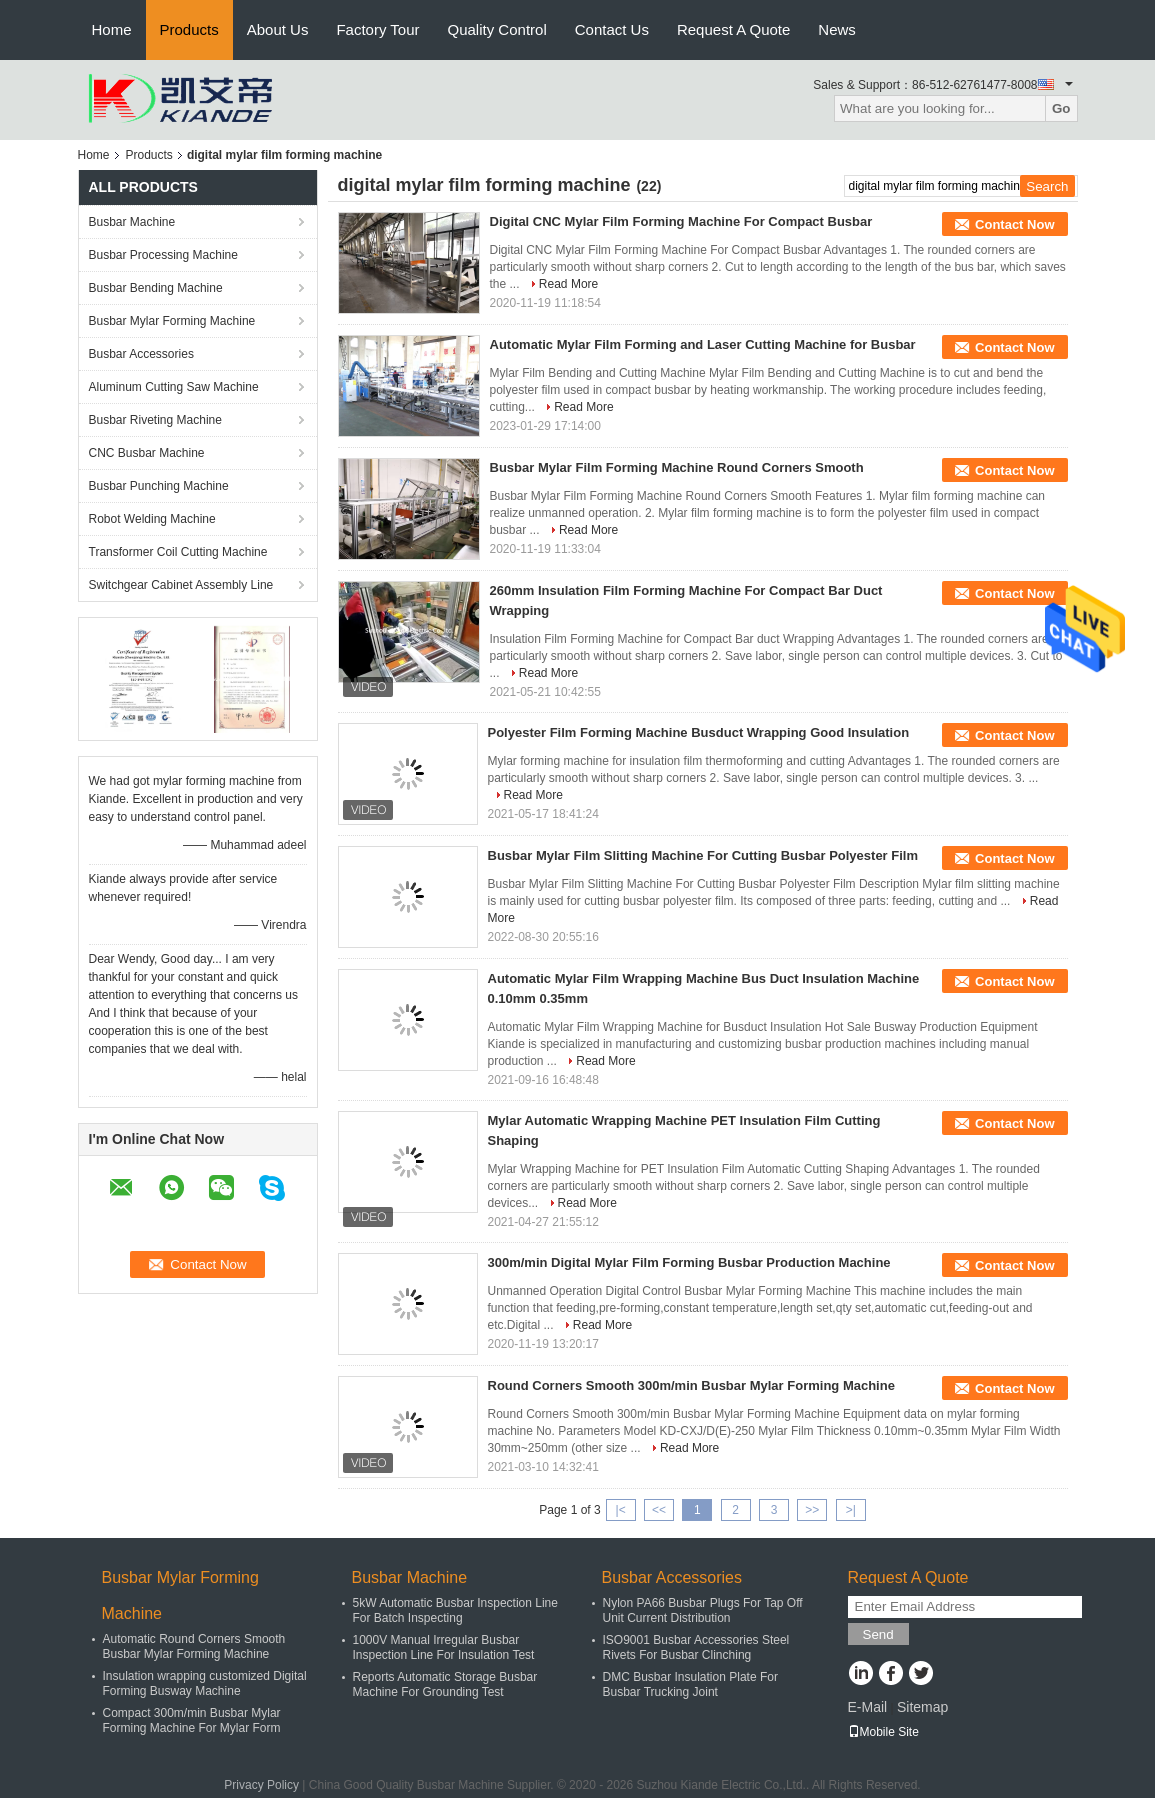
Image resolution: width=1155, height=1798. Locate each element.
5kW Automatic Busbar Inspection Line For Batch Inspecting (455, 1610)
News (837, 29)
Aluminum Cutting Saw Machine (174, 387)
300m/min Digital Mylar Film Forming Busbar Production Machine (689, 1262)
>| (851, 1510)
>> (812, 1510)
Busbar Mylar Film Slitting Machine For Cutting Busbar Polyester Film (703, 855)
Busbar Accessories (141, 354)
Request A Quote (733, 29)
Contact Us (612, 29)
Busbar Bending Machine (156, 288)
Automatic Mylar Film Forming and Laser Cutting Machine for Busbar (703, 344)
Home (112, 29)
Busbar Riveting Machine (155, 420)
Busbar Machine (132, 222)
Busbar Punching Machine (159, 486)
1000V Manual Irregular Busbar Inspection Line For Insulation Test (444, 1647)
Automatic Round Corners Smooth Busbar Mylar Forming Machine (194, 1646)
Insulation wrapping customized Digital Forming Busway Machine (205, 1683)
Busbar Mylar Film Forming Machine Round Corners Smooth (677, 467)
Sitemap (922, 1707)
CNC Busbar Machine (147, 453)
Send (878, 1634)
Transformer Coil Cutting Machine (178, 552)
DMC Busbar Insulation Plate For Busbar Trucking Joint (690, 1684)
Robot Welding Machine (152, 519)
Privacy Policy (261, 1785)
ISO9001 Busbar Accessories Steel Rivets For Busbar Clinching (696, 1647)
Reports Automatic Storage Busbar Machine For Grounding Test (445, 1684)
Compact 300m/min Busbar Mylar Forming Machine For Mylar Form (192, 1720)
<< (659, 1510)
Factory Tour (377, 29)
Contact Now (1014, 224)
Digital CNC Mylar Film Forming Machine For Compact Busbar (681, 221)
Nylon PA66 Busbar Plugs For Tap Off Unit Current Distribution (703, 1610)
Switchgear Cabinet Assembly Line (181, 585)
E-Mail (868, 1707)
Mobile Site (883, 1732)
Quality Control (497, 29)
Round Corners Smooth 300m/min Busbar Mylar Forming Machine (691, 1385)
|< (621, 1510)
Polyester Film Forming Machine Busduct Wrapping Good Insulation (699, 732)
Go (1061, 108)
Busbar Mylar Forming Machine (172, 321)
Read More (568, 284)
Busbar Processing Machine (163, 255)
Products (189, 29)
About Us (278, 29)
